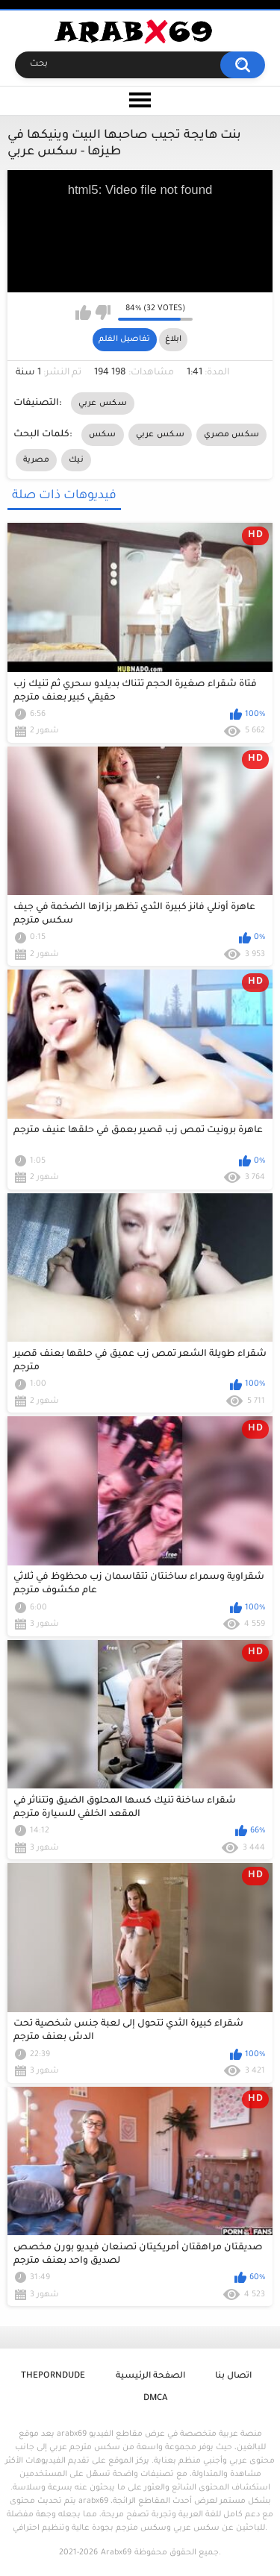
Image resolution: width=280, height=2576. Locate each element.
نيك (76, 460)
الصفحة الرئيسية (150, 2376)
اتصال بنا (233, 2376)
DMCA (155, 2399)
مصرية (36, 460)
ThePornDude (53, 2376)
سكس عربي (102, 403)
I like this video (83, 312)
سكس (102, 434)
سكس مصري (231, 434)
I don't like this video (103, 312)
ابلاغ (173, 339)
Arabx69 (116, 2552)
